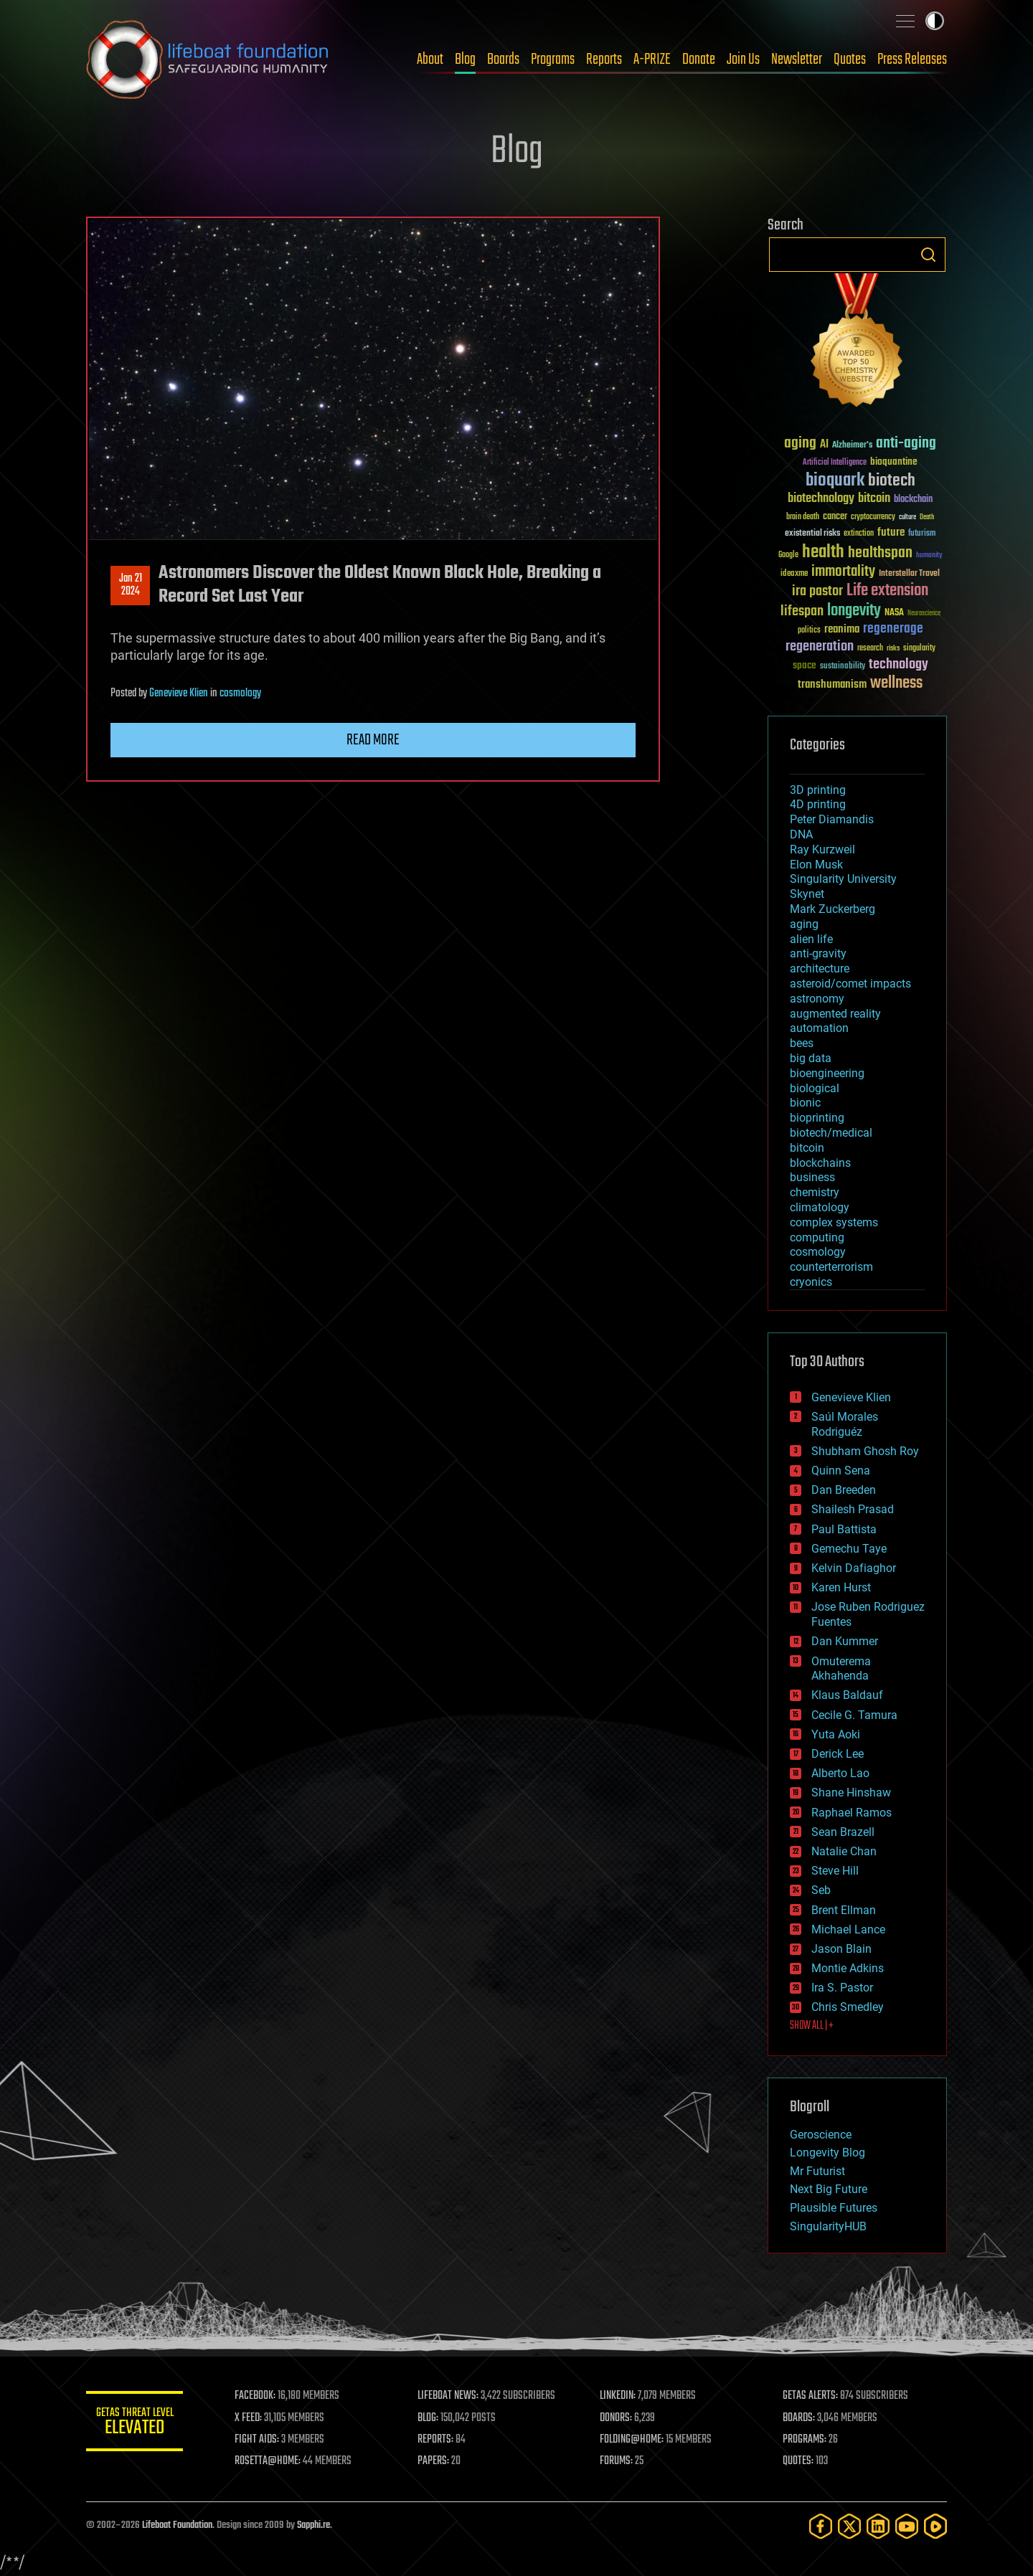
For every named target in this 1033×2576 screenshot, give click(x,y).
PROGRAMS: (805, 2439)
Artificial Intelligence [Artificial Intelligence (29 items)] (835, 463)
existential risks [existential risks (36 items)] (812, 534)
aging (804, 924)
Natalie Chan (844, 1851)
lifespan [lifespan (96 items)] (802, 611)
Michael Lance (848, 1929)
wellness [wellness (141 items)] (896, 683)
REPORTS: (438, 2439)
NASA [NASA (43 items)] (894, 613)
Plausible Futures (833, 2208)
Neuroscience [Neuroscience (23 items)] (923, 614)
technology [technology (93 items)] (898, 665)
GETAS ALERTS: (811, 2396)
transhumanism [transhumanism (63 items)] (832, 684)
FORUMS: (618, 2461)
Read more (373, 740)
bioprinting (817, 1117)
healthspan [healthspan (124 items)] (880, 553)
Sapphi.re (313, 2525)
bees (801, 1043)
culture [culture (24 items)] (907, 517)
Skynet (807, 894)
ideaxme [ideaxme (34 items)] (794, 574)
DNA (801, 834)
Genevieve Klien (178, 693)
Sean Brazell (842, 1832)
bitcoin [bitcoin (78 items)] (874, 498)
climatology (819, 1207)
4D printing (818, 804)
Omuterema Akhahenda (841, 1668)
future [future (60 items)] (891, 532)
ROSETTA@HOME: (271, 2461)
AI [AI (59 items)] (824, 445)
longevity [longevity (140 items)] (854, 611)
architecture (819, 968)
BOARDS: (799, 2418)
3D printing (818, 790)
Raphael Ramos (851, 1812)
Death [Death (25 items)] (927, 517)
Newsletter (796, 59)
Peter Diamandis (832, 819)
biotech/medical (831, 1133)
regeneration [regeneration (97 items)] (820, 646)
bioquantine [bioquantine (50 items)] (894, 461)
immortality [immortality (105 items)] (843, 571)
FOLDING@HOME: (634, 2439)
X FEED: (251, 2418)
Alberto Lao (840, 1773)
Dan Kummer (844, 1641)
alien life (811, 939)
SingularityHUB (828, 2226)
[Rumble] (935, 2526)
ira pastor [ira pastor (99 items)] (817, 591)
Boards (503, 59)
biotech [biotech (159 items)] (891, 481)
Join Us (743, 59)
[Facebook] (820, 2526)
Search (928, 254)
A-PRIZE (652, 59)
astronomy (817, 998)
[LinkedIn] (878, 2526)
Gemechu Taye (849, 1548)
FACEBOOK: (258, 2396)
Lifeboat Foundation (177, 2525)
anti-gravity (818, 953)
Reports (604, 59)
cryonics (811, 1282)
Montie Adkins (847, 1968)
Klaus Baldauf (847, 1695)
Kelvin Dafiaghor (853, 1568)
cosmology (240, 693)
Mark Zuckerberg (832, 909)
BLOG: (430, 2418)
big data (810, 1058)
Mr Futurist (817, 2171)
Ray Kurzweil (822, 849)
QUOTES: (798, 2461)
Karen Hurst (841, 1587)
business (812, 1177)
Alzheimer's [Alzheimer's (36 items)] (852, 445)
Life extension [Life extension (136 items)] (887, 591)
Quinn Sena (840, 1470)
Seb (821, 1890)
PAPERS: (435, 2461)
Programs (553, 59)
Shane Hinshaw (851, 1792)
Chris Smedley (847, 2007)
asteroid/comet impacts (850, 983)
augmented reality (835, 1014)
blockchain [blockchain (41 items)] (913, 500)
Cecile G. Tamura (854, 1715)
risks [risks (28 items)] (893, 648)
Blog (465, 59)
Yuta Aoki (835, 1734)
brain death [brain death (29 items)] (802, 517)
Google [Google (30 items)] (788, 555)
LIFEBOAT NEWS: (450, 2396)
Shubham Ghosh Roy (865, 1451)
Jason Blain (841, 1949)
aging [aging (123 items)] (800, 444)
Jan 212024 (130, 585)
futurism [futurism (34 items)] (921, 534)
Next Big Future (828, 2189)
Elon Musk (816, 864)
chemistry (814, 1192)
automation (819, 1028)
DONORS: (618, 2418)
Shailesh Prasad (852, 1509)
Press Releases (912, 59)
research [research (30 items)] (870, 648)
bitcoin (807, 1148)
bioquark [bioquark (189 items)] (835, 480)
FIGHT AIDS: (260, 2439)
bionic (805, 1102)
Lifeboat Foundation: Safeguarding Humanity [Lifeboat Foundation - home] (208, 59)
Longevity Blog (827, 2152)
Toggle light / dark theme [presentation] (934, 20)
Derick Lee (837, 1754)
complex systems (834, 1222)
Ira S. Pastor (842, 1987)
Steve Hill (835, 1870)
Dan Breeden (843, 1490)
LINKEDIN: (620, 2396)
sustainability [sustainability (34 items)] (842, 667)
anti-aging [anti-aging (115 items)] (906, 444)
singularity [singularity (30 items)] (919, 648)
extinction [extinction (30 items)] (859, 534)
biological (814, 1088)
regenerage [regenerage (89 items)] (893, 629)
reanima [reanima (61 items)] (841, 629)
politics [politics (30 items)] (809, 630)
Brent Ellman (843, 1910)
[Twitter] (849, 2526)
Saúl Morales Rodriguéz (844, 1424)
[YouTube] (906, 2526)
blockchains (820, 1163)
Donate (698, 59)
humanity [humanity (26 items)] (929, 555)
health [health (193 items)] (823, 552)
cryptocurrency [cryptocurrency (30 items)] (873, 517)
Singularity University (843, 879)
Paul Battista (844, 1529)
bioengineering (827, 1073)
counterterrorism (831, 1267)
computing (817, 1237)
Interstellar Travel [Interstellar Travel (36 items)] (909, 574)
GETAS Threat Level (136, 2423)
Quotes (850, 59)
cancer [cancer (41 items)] (835, 517)
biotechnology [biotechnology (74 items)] (821, 498)
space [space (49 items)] (804, 665)
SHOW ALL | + (812, 2026)
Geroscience (821, 2134)
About (430, 59)
